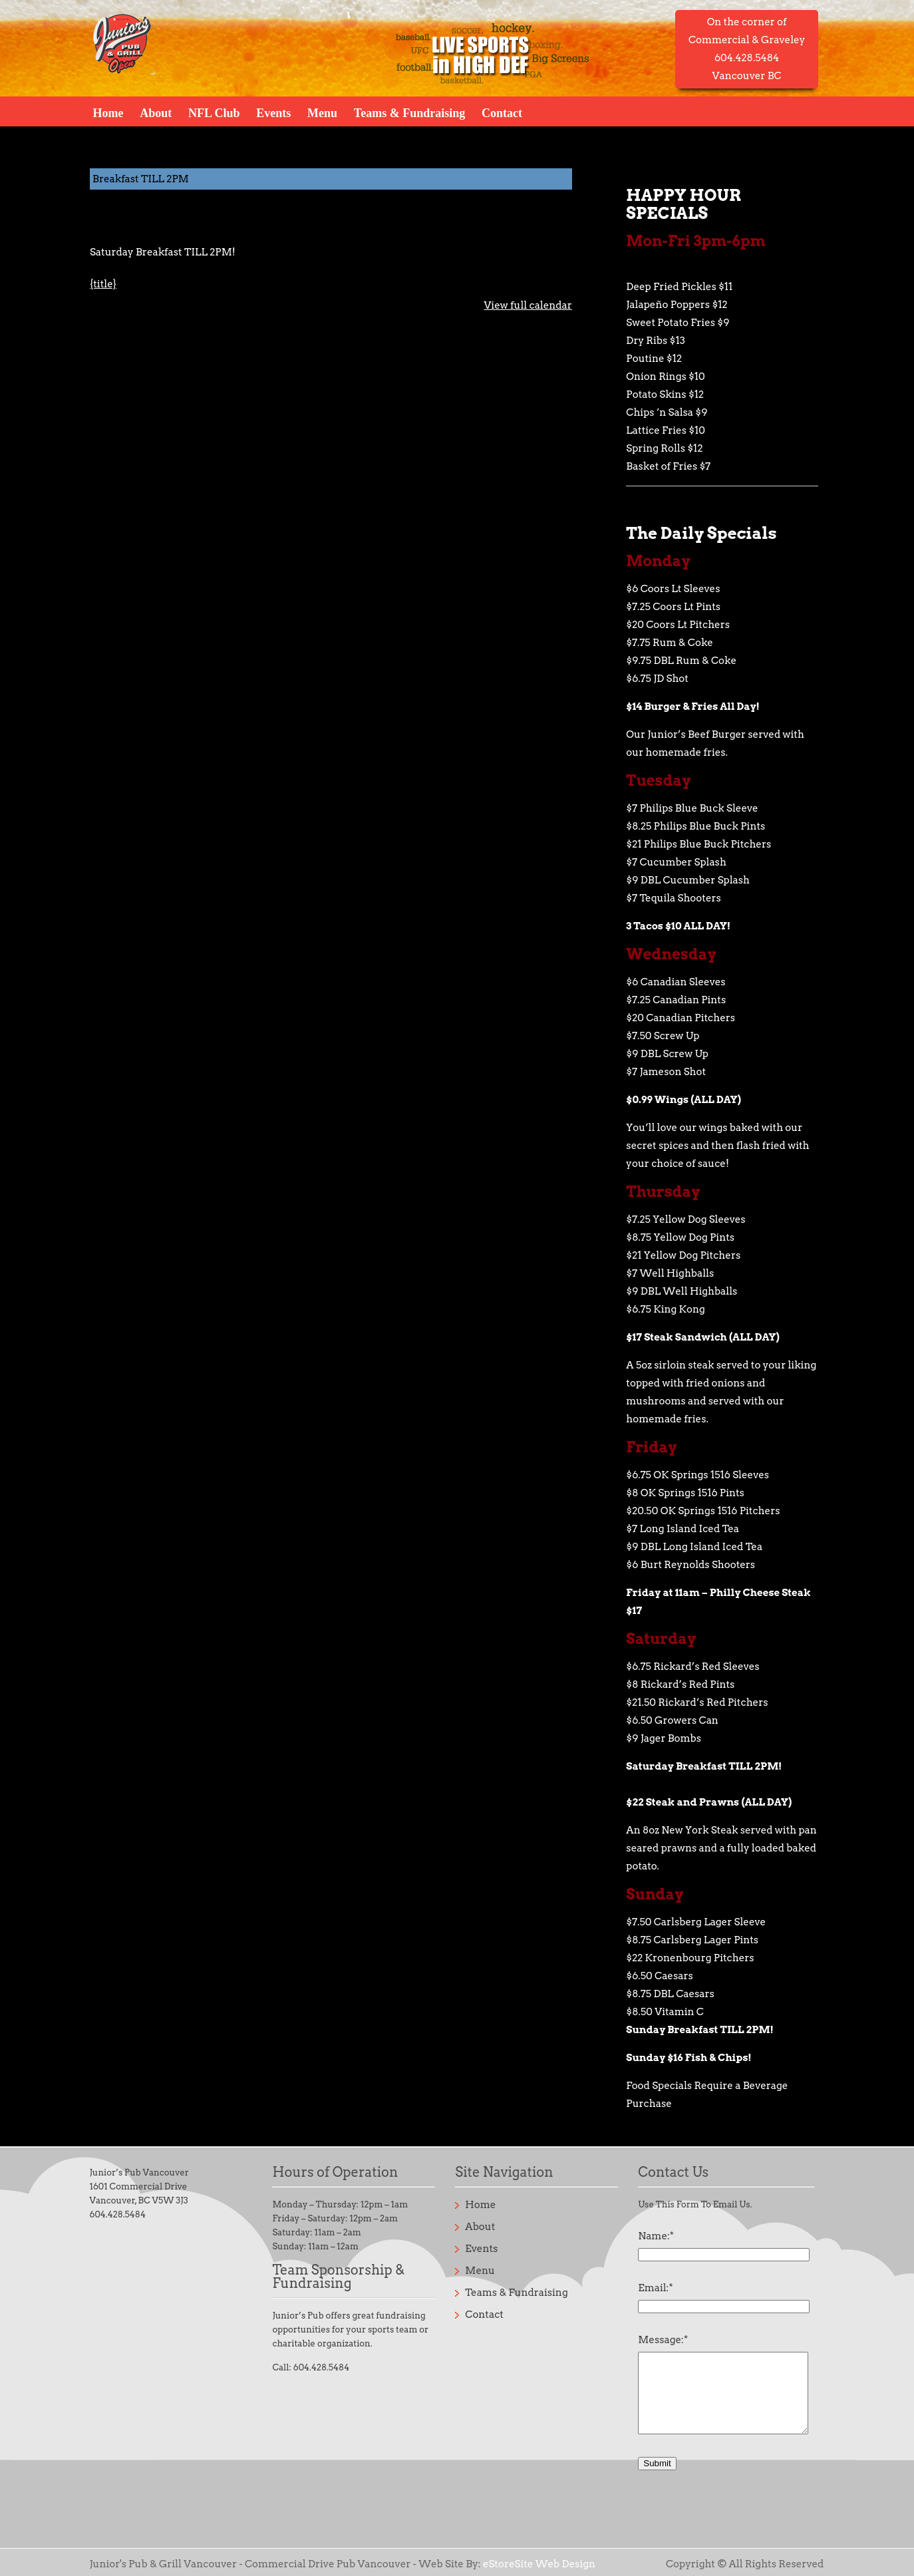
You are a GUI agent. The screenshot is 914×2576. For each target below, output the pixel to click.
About (156, 112)
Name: (656, 2236)
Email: (655, 2288)
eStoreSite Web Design (539, 2564)
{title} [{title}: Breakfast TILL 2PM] (103, 284)
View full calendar (527, 305)
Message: (663, 2340)
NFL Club (214, 112)
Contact (502, 112)
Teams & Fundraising (409, 112)
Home (108, 112)
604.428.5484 (118, 2214)
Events (273, 112)
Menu (322, 112)
